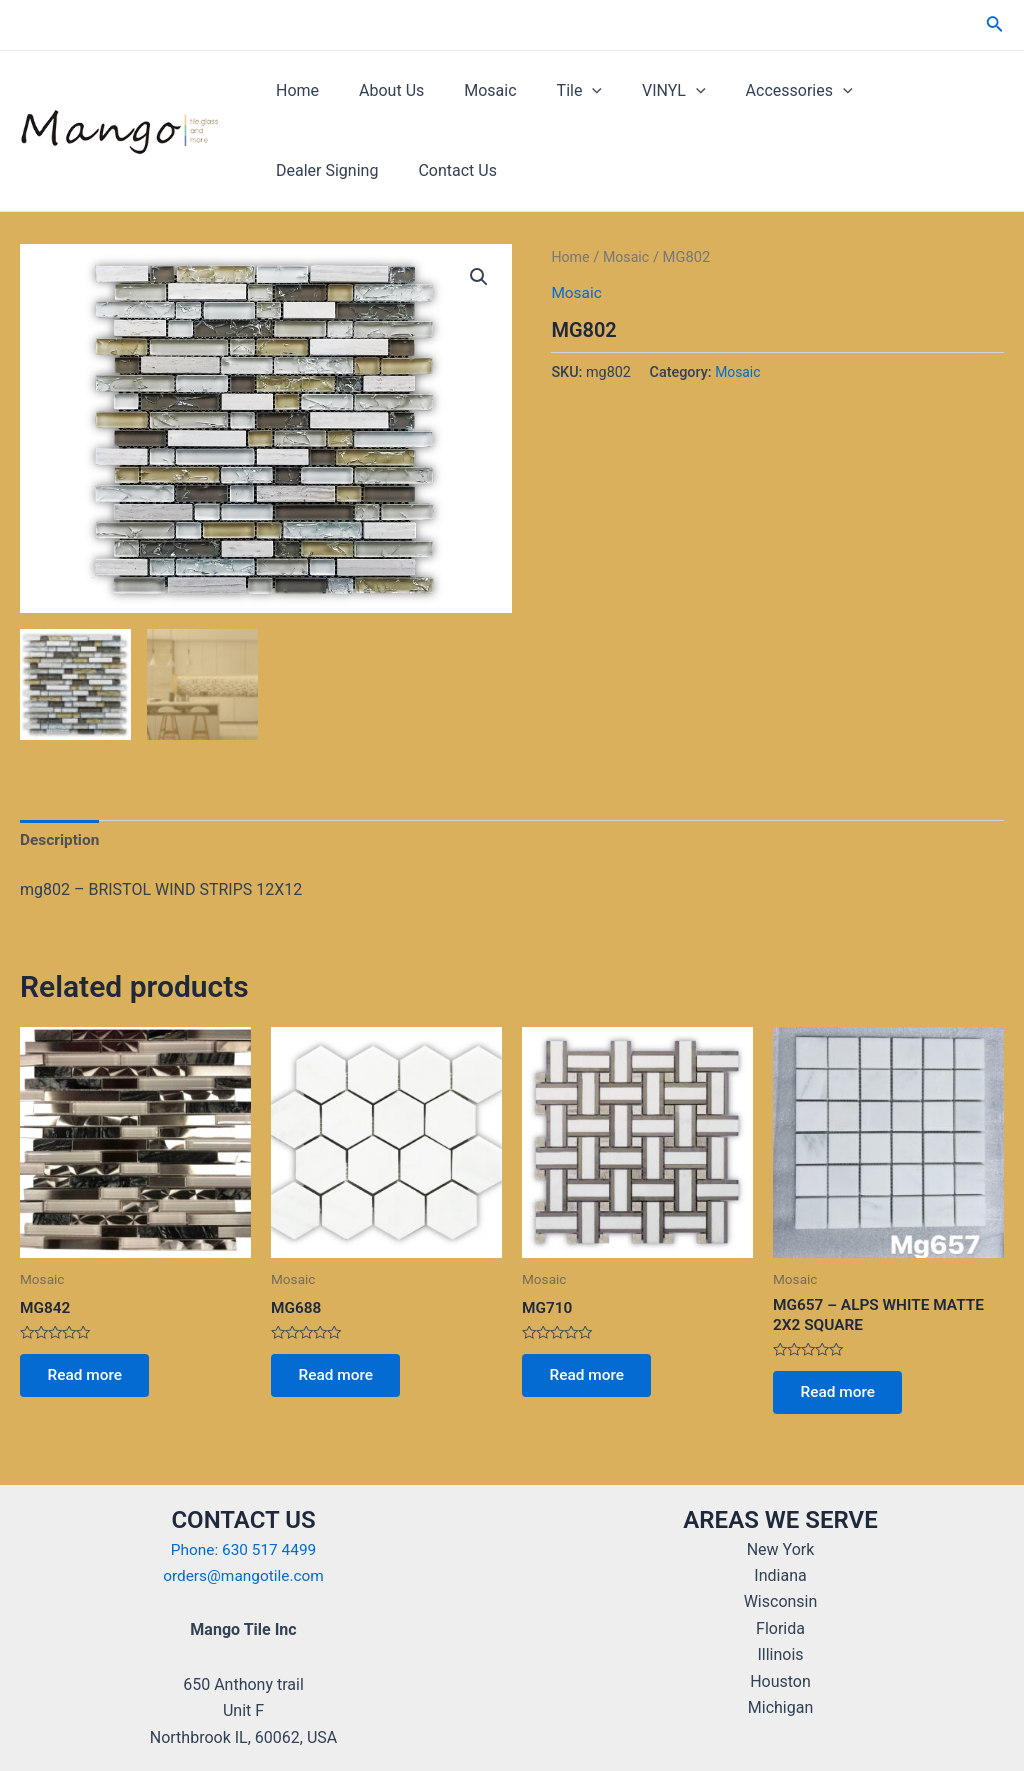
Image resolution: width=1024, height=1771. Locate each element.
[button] (478, 278)
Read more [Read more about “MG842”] (88, 1379)
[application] (564, 91)
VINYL (638, 91)
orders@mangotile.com (243, 1575)
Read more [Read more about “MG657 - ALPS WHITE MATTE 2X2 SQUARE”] (841, 1397)
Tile (551, 91)
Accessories (755, 91)
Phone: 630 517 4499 (243, 1549)
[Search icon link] (995, 25)
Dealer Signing (892, 90)
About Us (379, 90)
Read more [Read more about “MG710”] (590, 1379)
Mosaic (470, 90)
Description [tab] (61, 840)
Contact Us (311, 170)
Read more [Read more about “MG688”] (339, 1379)
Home (293, 90)
